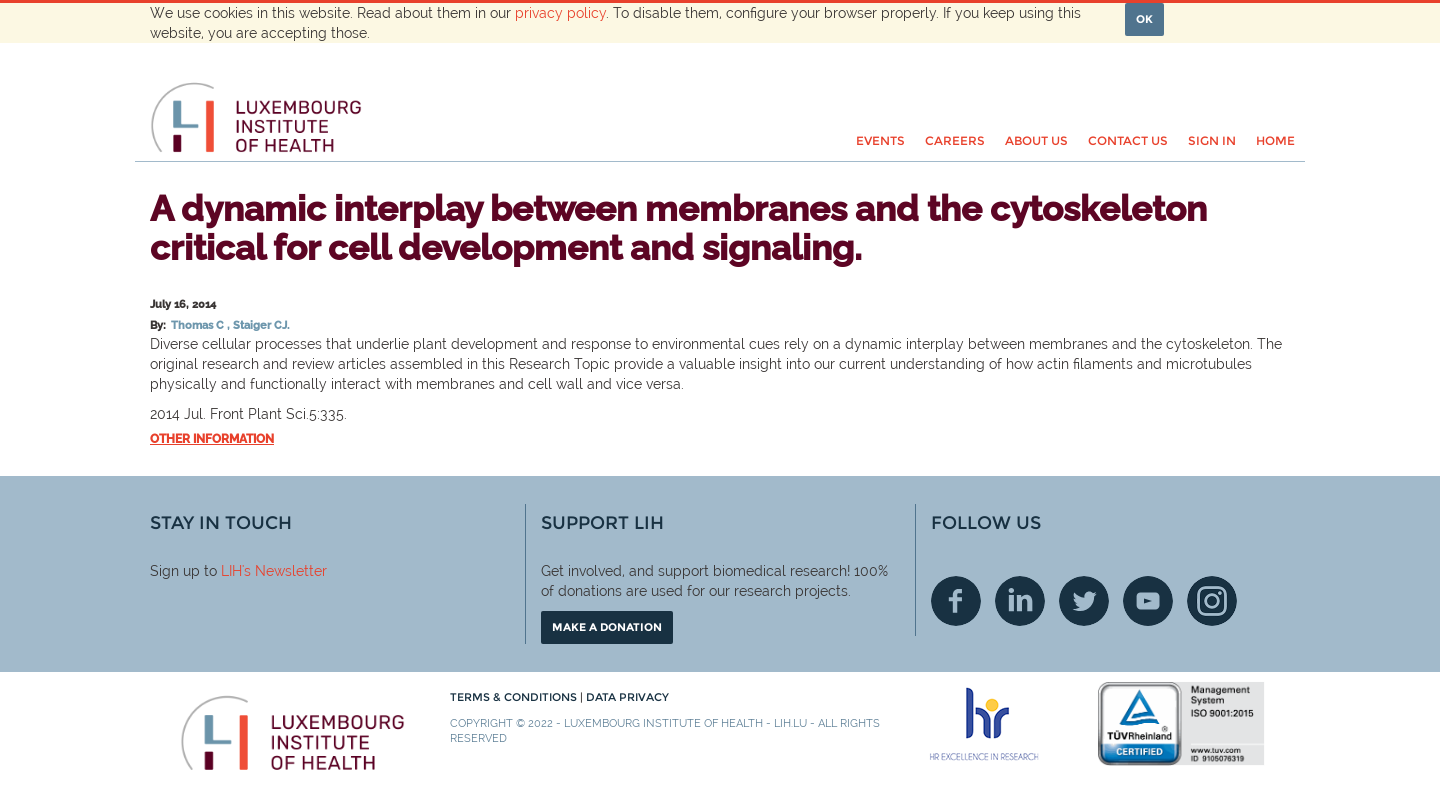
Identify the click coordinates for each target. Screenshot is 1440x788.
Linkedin (1020, 601)
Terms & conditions (515, 697)
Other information (212, 439)
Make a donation (607, 627)
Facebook (956, 601)
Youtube (1148, 601)
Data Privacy (627, 697)
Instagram (1212, 601)
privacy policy (560, 13)
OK (1144, 19)
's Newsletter (284, 571)
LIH (231, 571)
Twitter (1084, 601)
